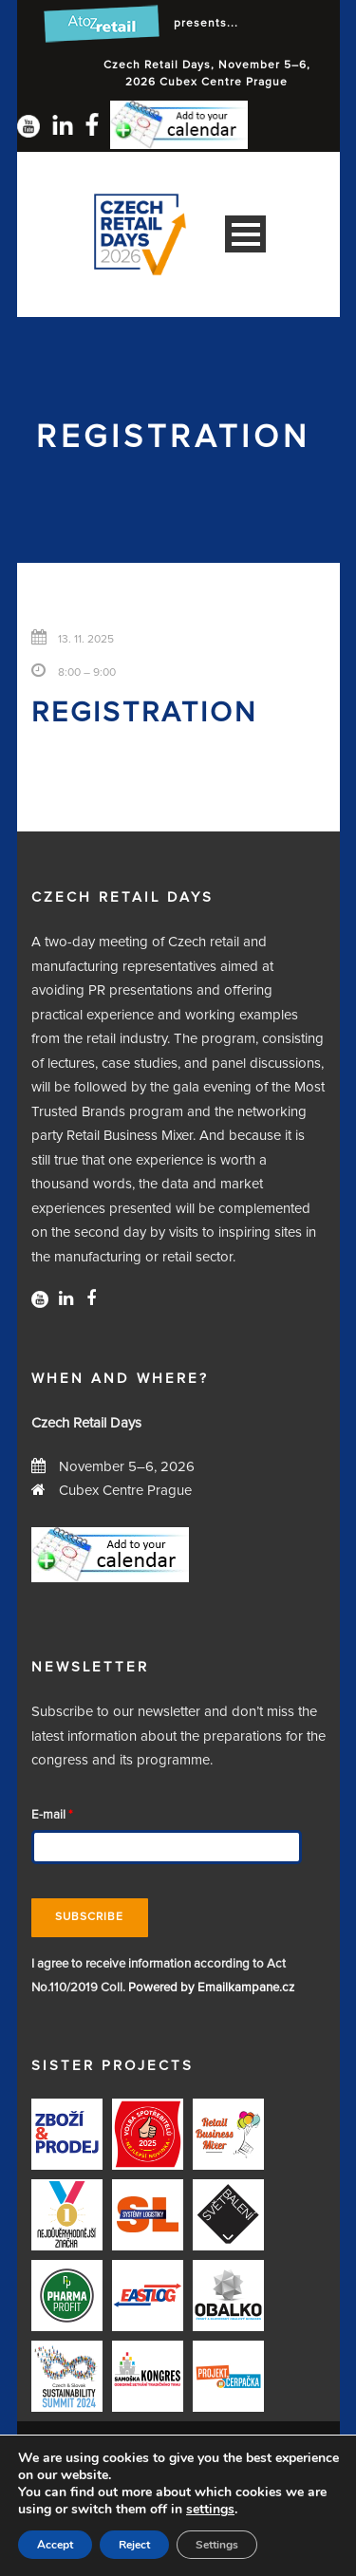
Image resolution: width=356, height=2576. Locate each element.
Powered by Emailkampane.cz (211, 1988)
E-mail (52, 1815)
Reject (134, 2544)
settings (210, 2509)
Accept (55, 2544)
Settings (217, 2544)
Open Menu (245, 233)
